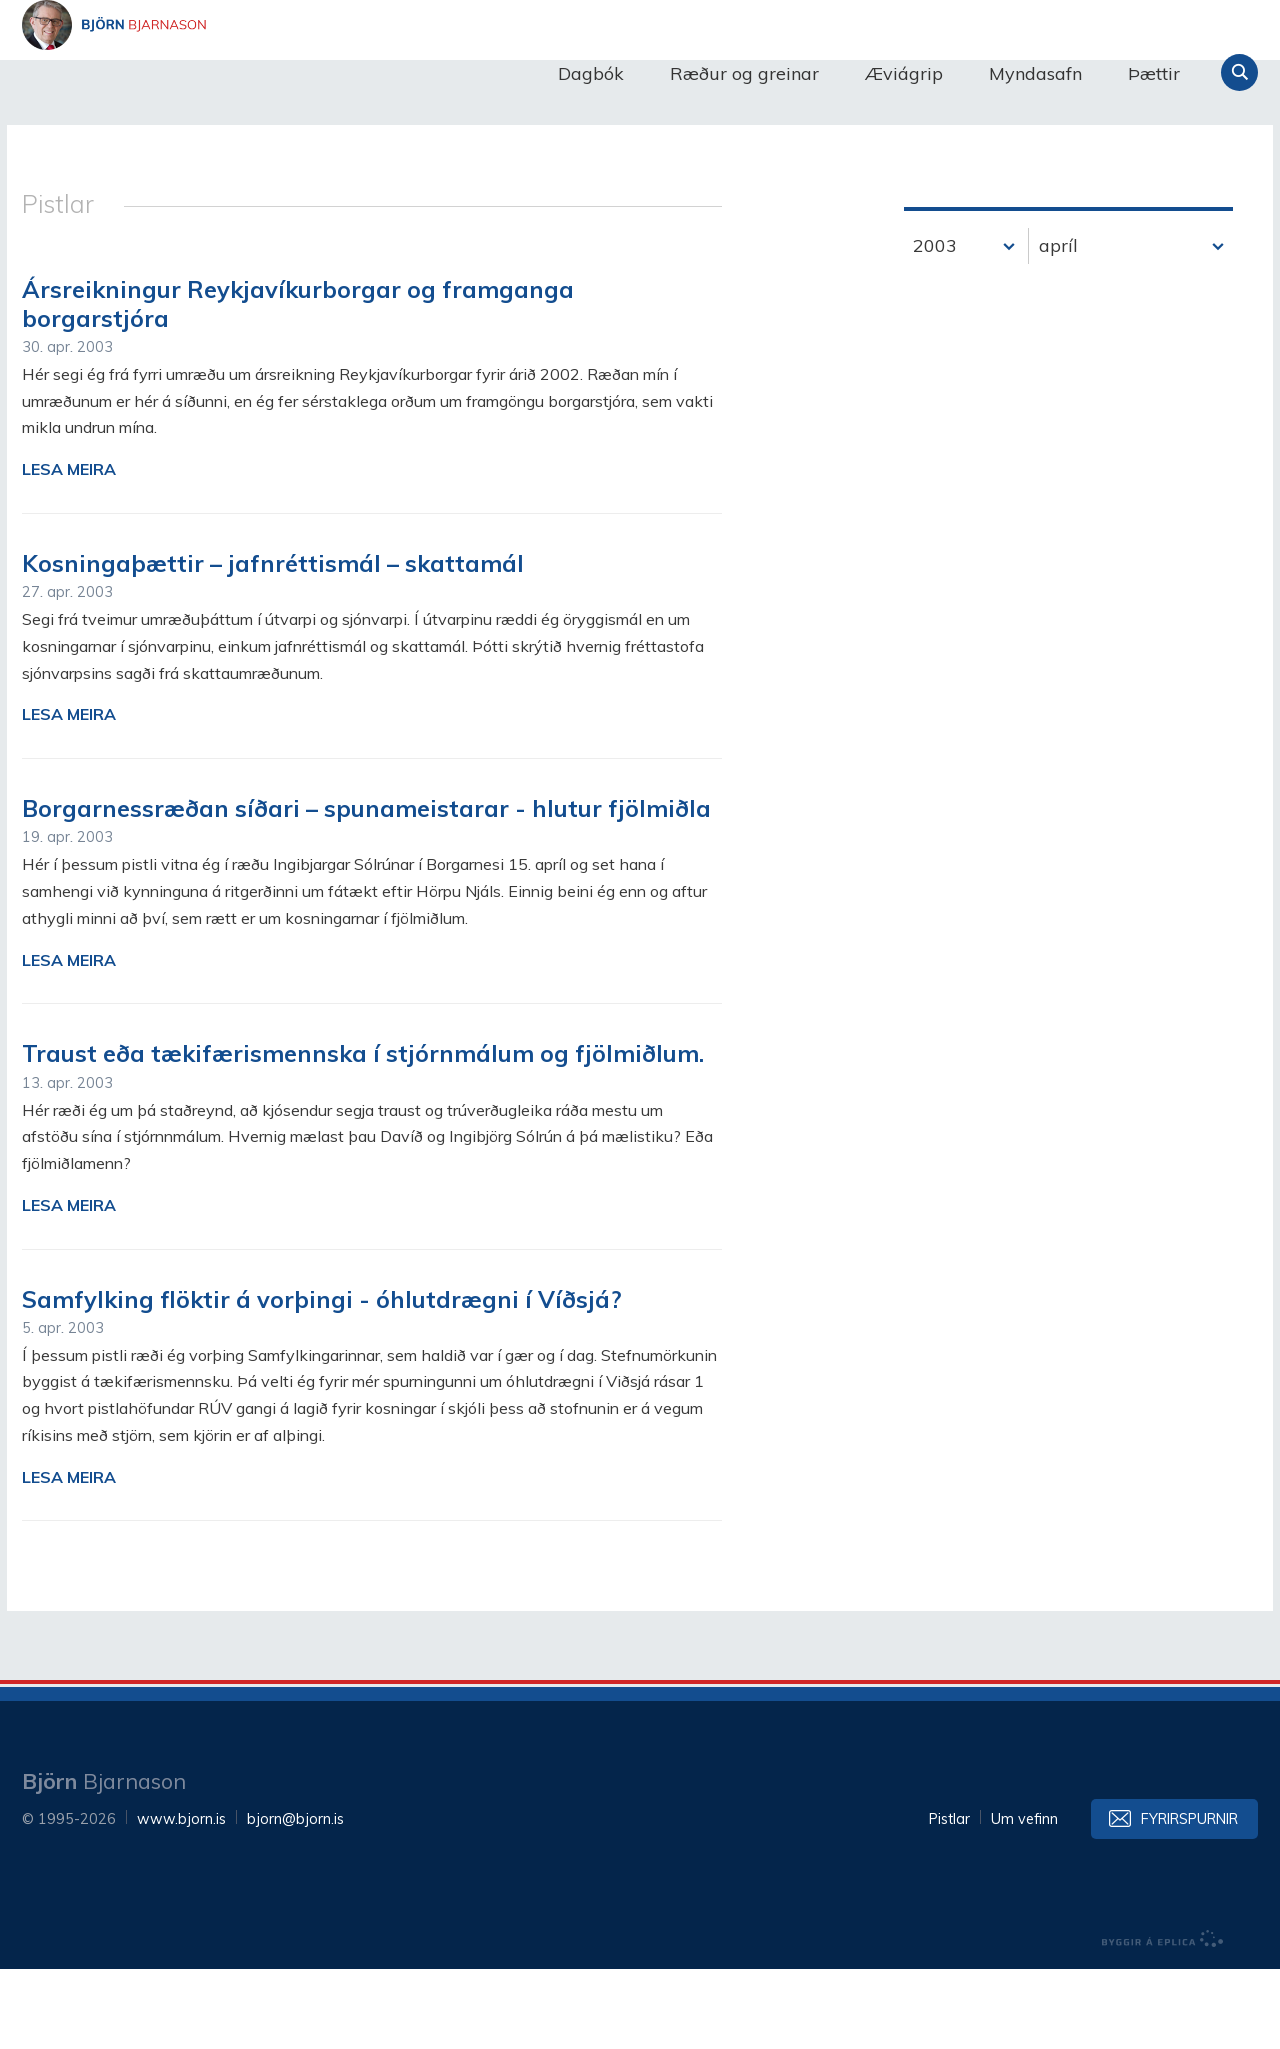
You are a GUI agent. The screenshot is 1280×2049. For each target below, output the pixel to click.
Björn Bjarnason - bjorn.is (222, 73)
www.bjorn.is (181, 1899)
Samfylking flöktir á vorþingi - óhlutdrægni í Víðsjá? (321, 1379)
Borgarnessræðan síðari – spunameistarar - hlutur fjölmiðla (366, 888)
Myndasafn (1035, 73)
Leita (1239, 72)
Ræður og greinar (744, 73)
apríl (1058, 325)
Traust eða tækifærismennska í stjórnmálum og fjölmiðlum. (363, 1133)
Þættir (1154, 73)
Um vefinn (1024, 1899)
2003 (935, 325)
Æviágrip (904, 73)
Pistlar (949, 1899)
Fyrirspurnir (1189, 1899)
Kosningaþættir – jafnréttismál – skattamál (273, 643)
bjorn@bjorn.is (295, 1899)
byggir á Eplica (1163, 2019)
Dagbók (591, 73)
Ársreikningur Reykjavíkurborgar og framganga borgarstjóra (298, 383)
